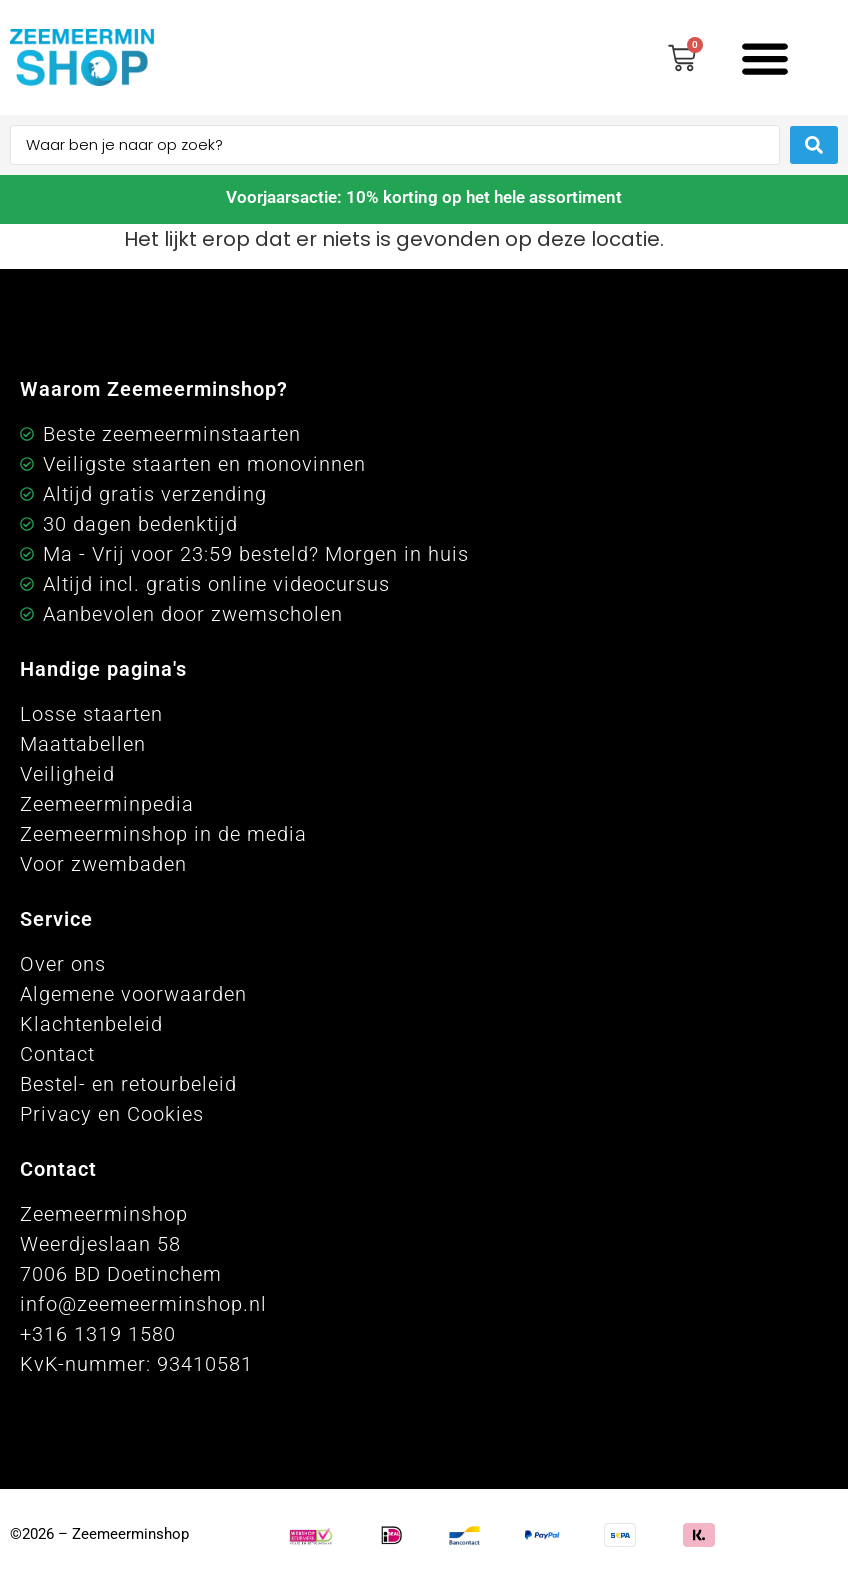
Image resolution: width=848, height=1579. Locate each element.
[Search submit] (814, 145)
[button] (764, 57)
